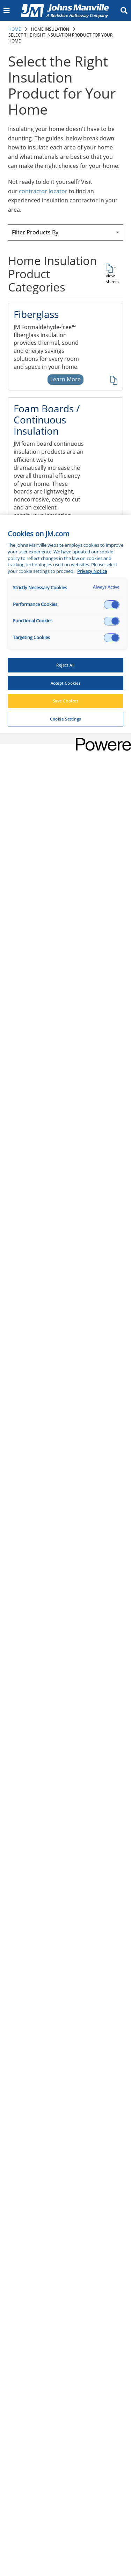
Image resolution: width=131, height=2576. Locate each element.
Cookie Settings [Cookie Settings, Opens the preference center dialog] (65, 719)
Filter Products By (35, 232)
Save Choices (66, 700)
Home (14, 29)
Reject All (65, 665)
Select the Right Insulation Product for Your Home (60, 38)
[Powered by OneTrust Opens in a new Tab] (101, 739)
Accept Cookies (66, 683)
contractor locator (43, 191)
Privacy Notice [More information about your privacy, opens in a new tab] (92, 571)
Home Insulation (50, 29)
